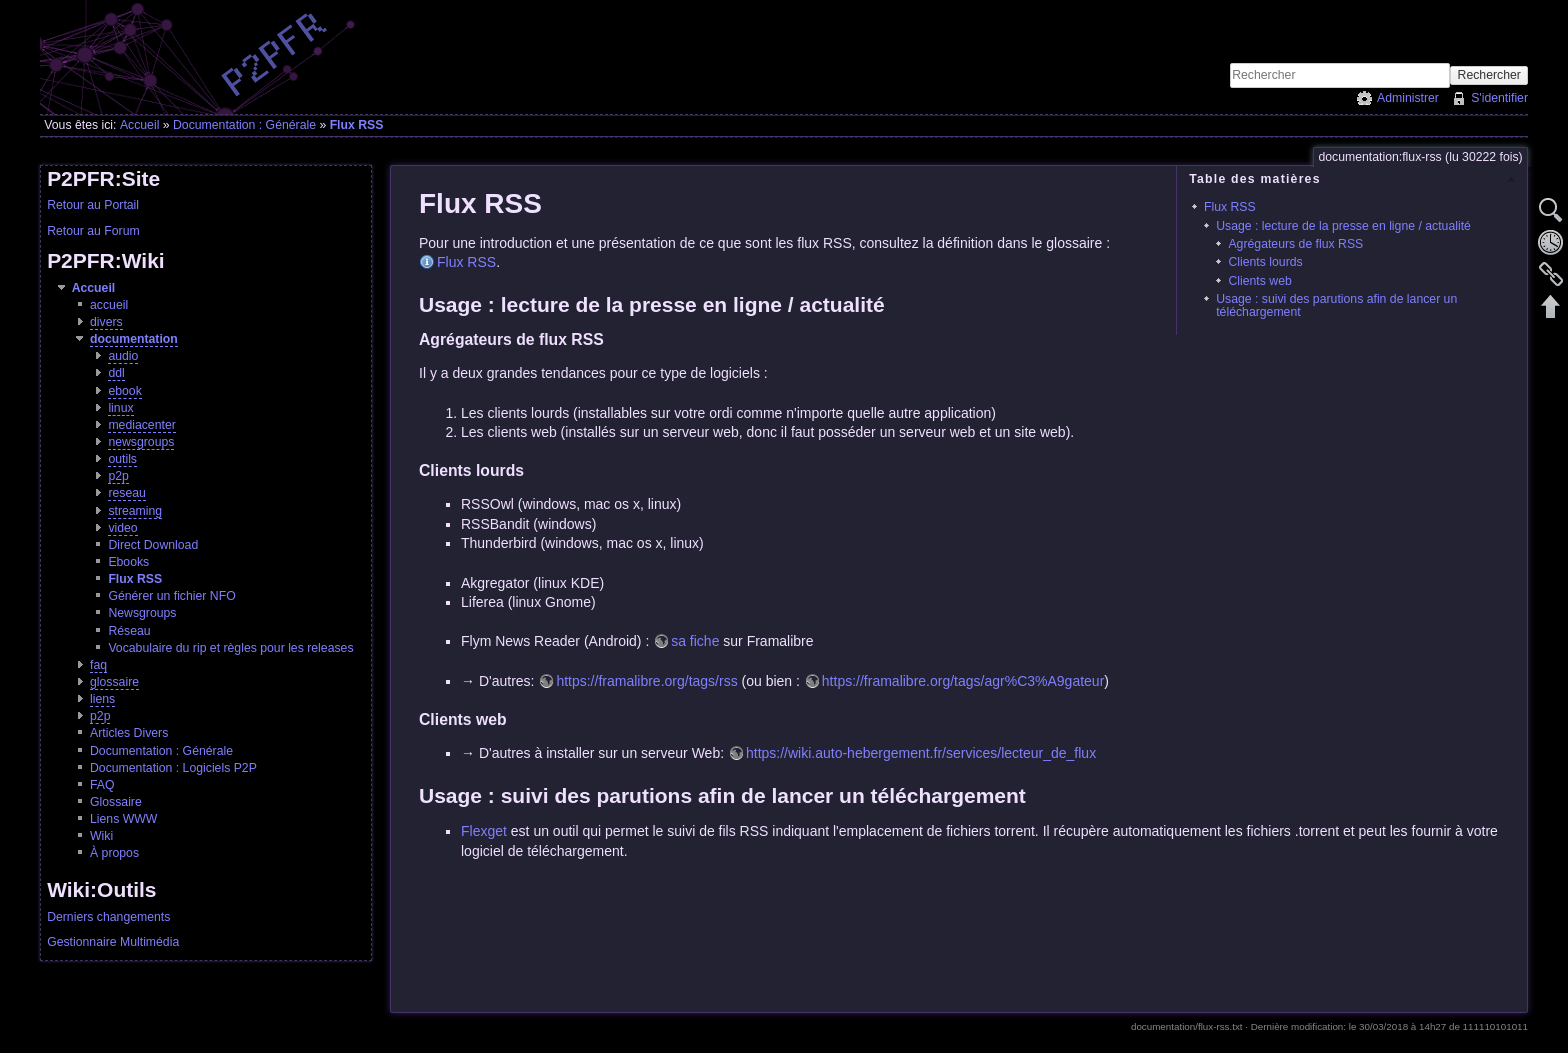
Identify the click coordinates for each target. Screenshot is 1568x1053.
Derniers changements (108, 917)
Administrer (1408, 98)
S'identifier (1499, 98)
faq (98, 665)
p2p (118, 476)
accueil (109, 305)
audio (123, 356)
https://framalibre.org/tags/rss (646, 681)
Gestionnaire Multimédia (113, 942)
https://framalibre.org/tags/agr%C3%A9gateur (963, 681)
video (122, 528)
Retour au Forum (93, 231)
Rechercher (1489, 75)
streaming (135, 511)
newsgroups (141, 442)
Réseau (129, 631)
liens (102, 699)
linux (120, 408)
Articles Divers (129, 733)
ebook (124, 391)
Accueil (140, 125)
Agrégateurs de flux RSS (1295, 244)
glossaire (114, 682)
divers (106, 322)
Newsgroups (142, 613)
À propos (114, 853)
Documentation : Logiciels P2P (173, 768)
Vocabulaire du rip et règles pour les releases (230, 648)
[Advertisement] (1294, 31)
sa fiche (695, 641)
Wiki (101, 836)
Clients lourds (1265, 262)
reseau (126, 493)
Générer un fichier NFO (171, 596)
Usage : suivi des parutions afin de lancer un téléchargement (1336, 305)
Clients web (1259, 281)
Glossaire (116, 802)
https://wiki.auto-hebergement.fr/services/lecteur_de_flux (921, 753)
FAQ (102, 785)
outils (122, 459)
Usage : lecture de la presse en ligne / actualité (1343, 226)
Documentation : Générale (244, 125)
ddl (116, 373)
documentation (134, 339)
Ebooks (128, 562)
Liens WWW (123, 819)
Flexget (484, 831)
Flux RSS (357, 125)
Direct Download (153, 545)
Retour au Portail (93, 205)
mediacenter (141, 425)
